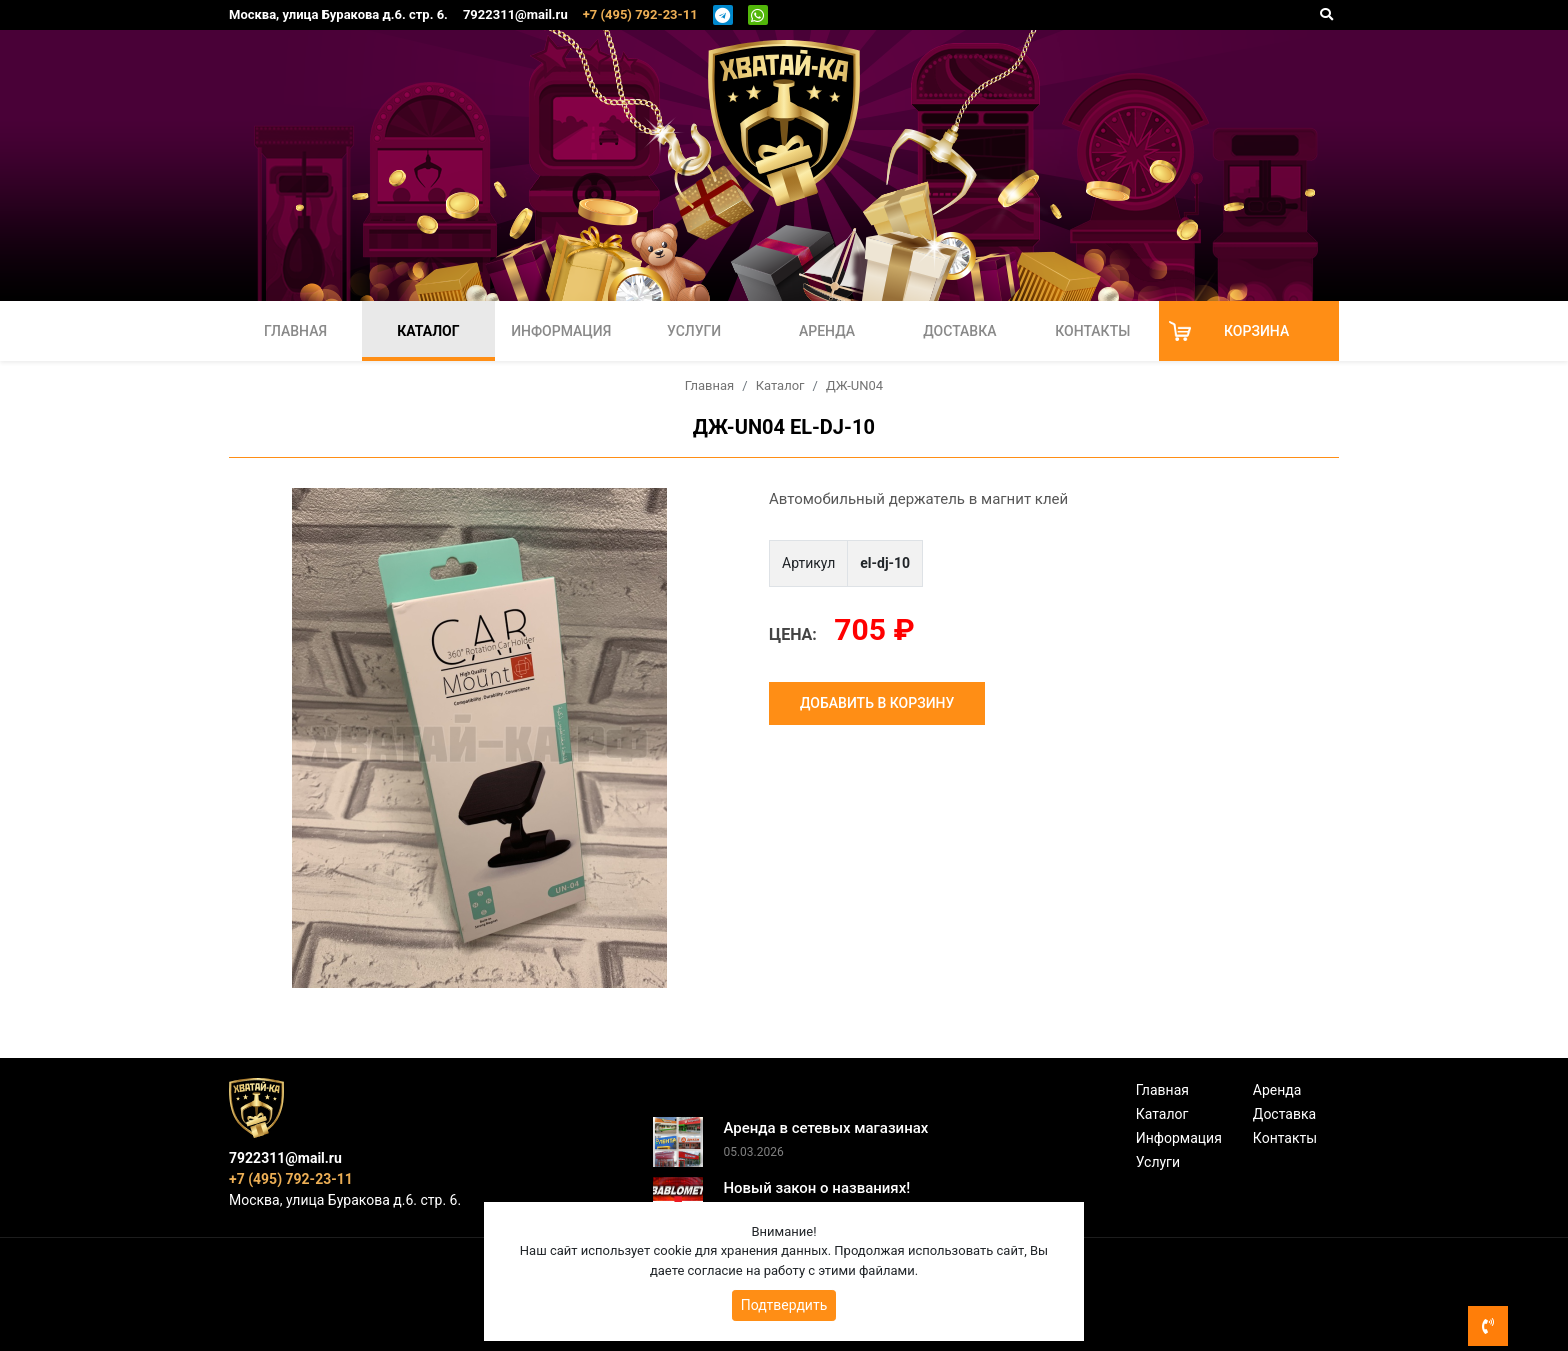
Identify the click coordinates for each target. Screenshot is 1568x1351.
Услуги (694, 331)
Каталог (428, 331)
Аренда (827, 331)
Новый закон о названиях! (816, 1188)
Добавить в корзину (877, 703)
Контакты (1092, 331)
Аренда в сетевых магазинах (825, 1128)
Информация (561, 331)
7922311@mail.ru (515, 14)
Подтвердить (784, 1305)
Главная (295, 331)
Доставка (959, 331)
